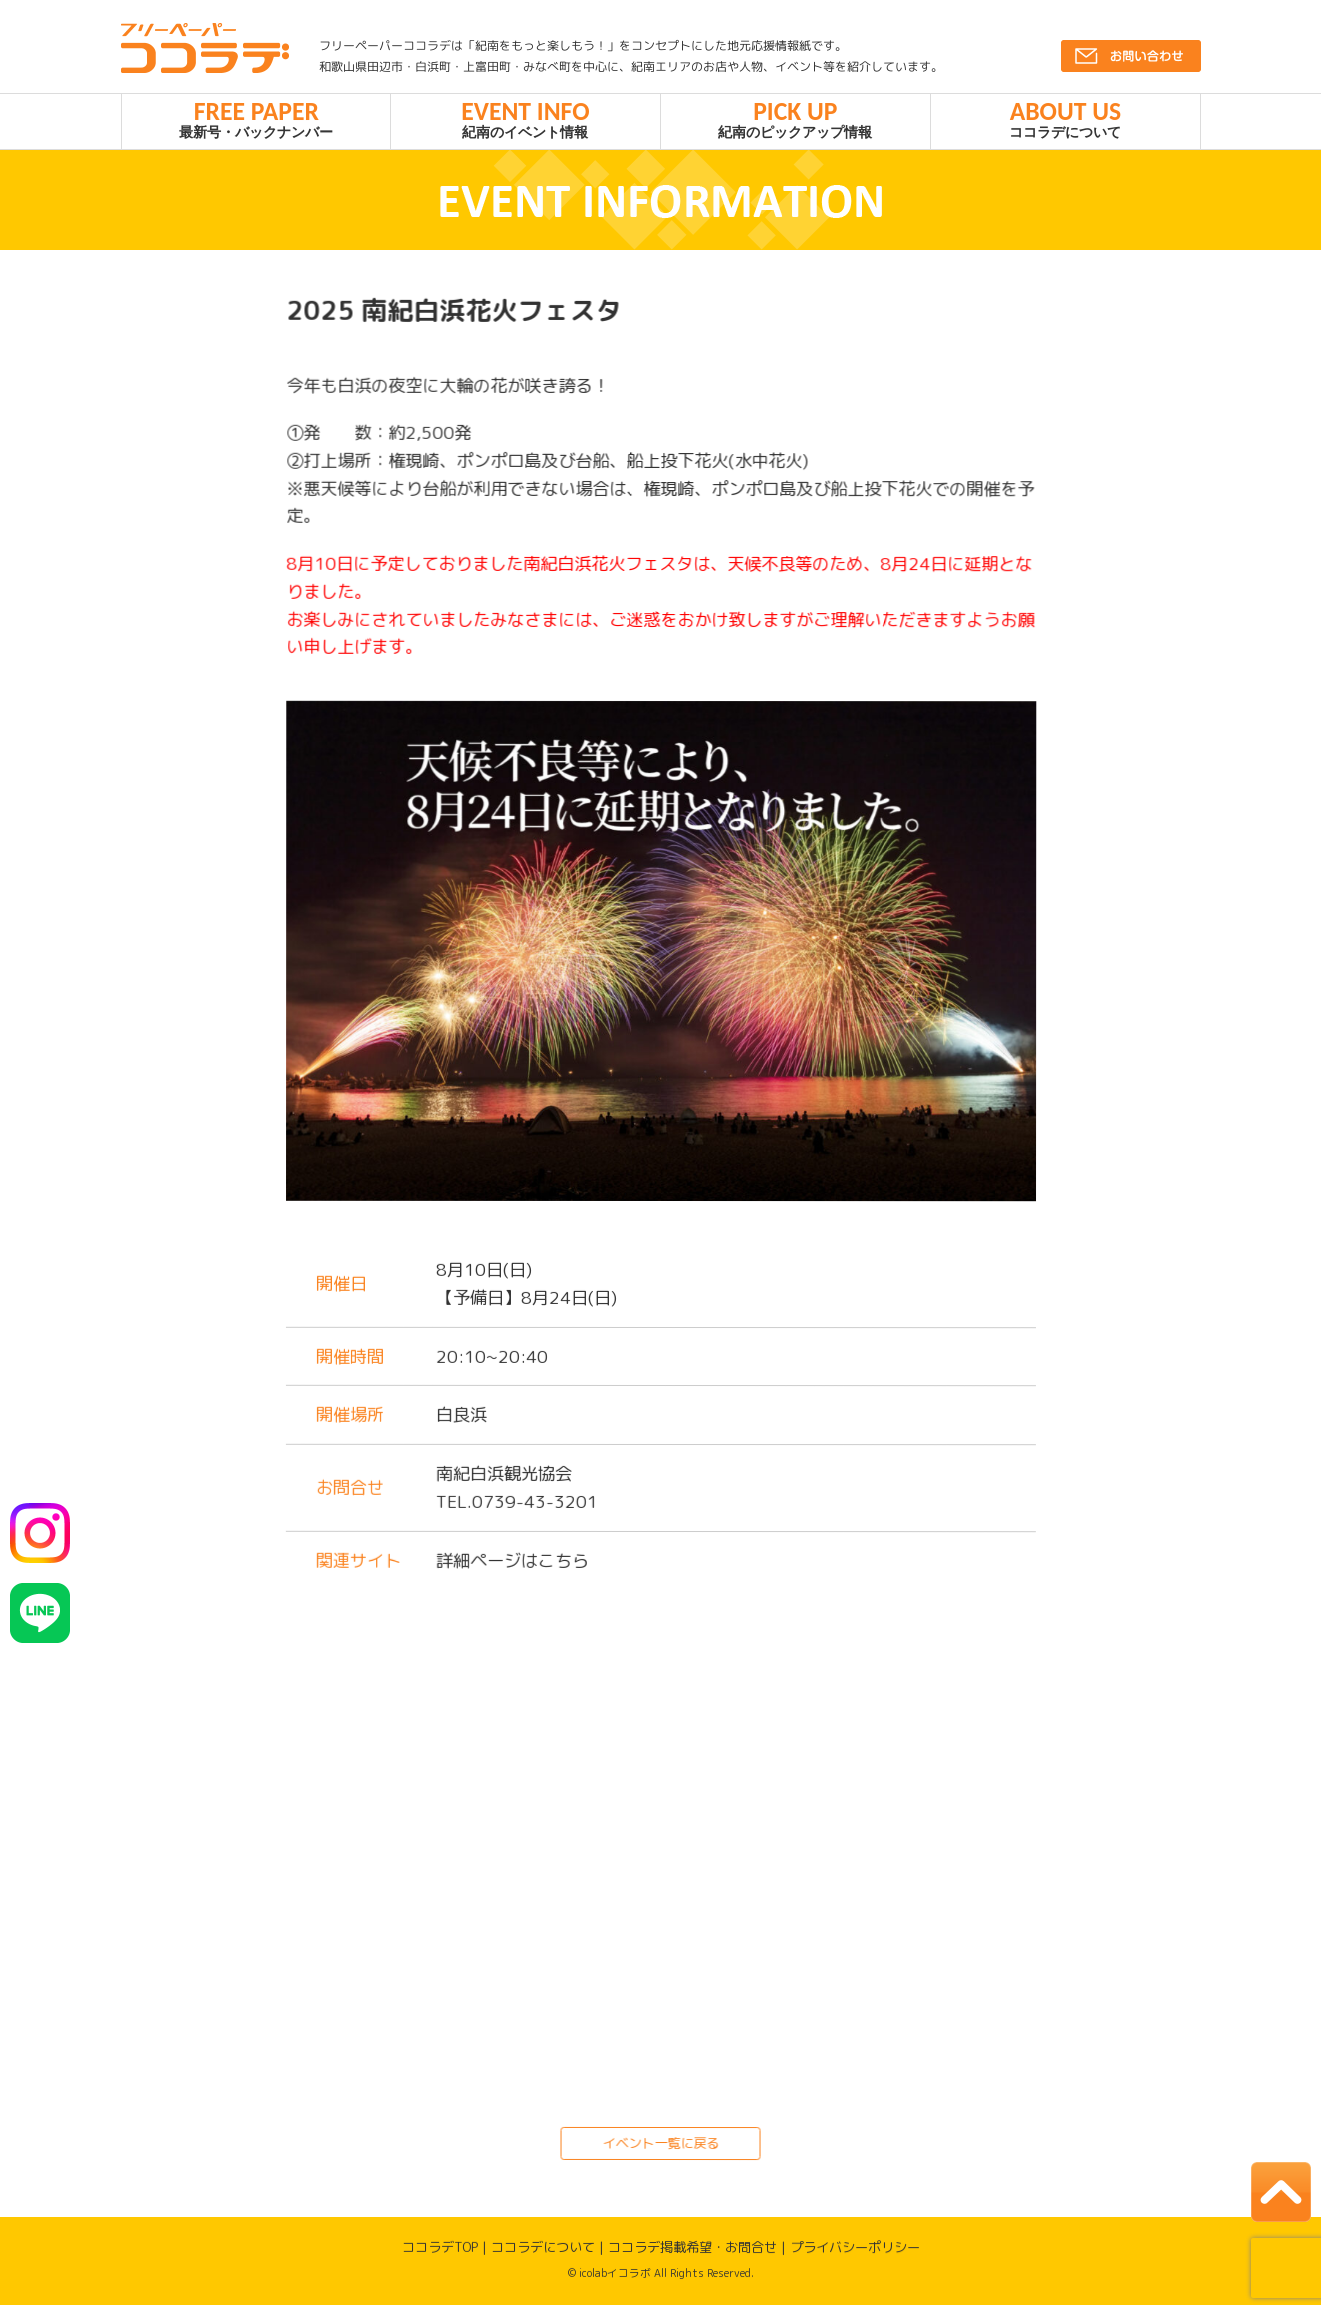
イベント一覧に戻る (660, 2150)
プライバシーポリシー (855, 2254)
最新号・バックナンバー (256, 122)
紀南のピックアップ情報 (795, 122)
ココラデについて (1065, 122)
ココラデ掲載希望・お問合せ (692, 2254)
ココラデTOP (440, 2254)
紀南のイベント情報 (525, 122)
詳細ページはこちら (511, 1567)
